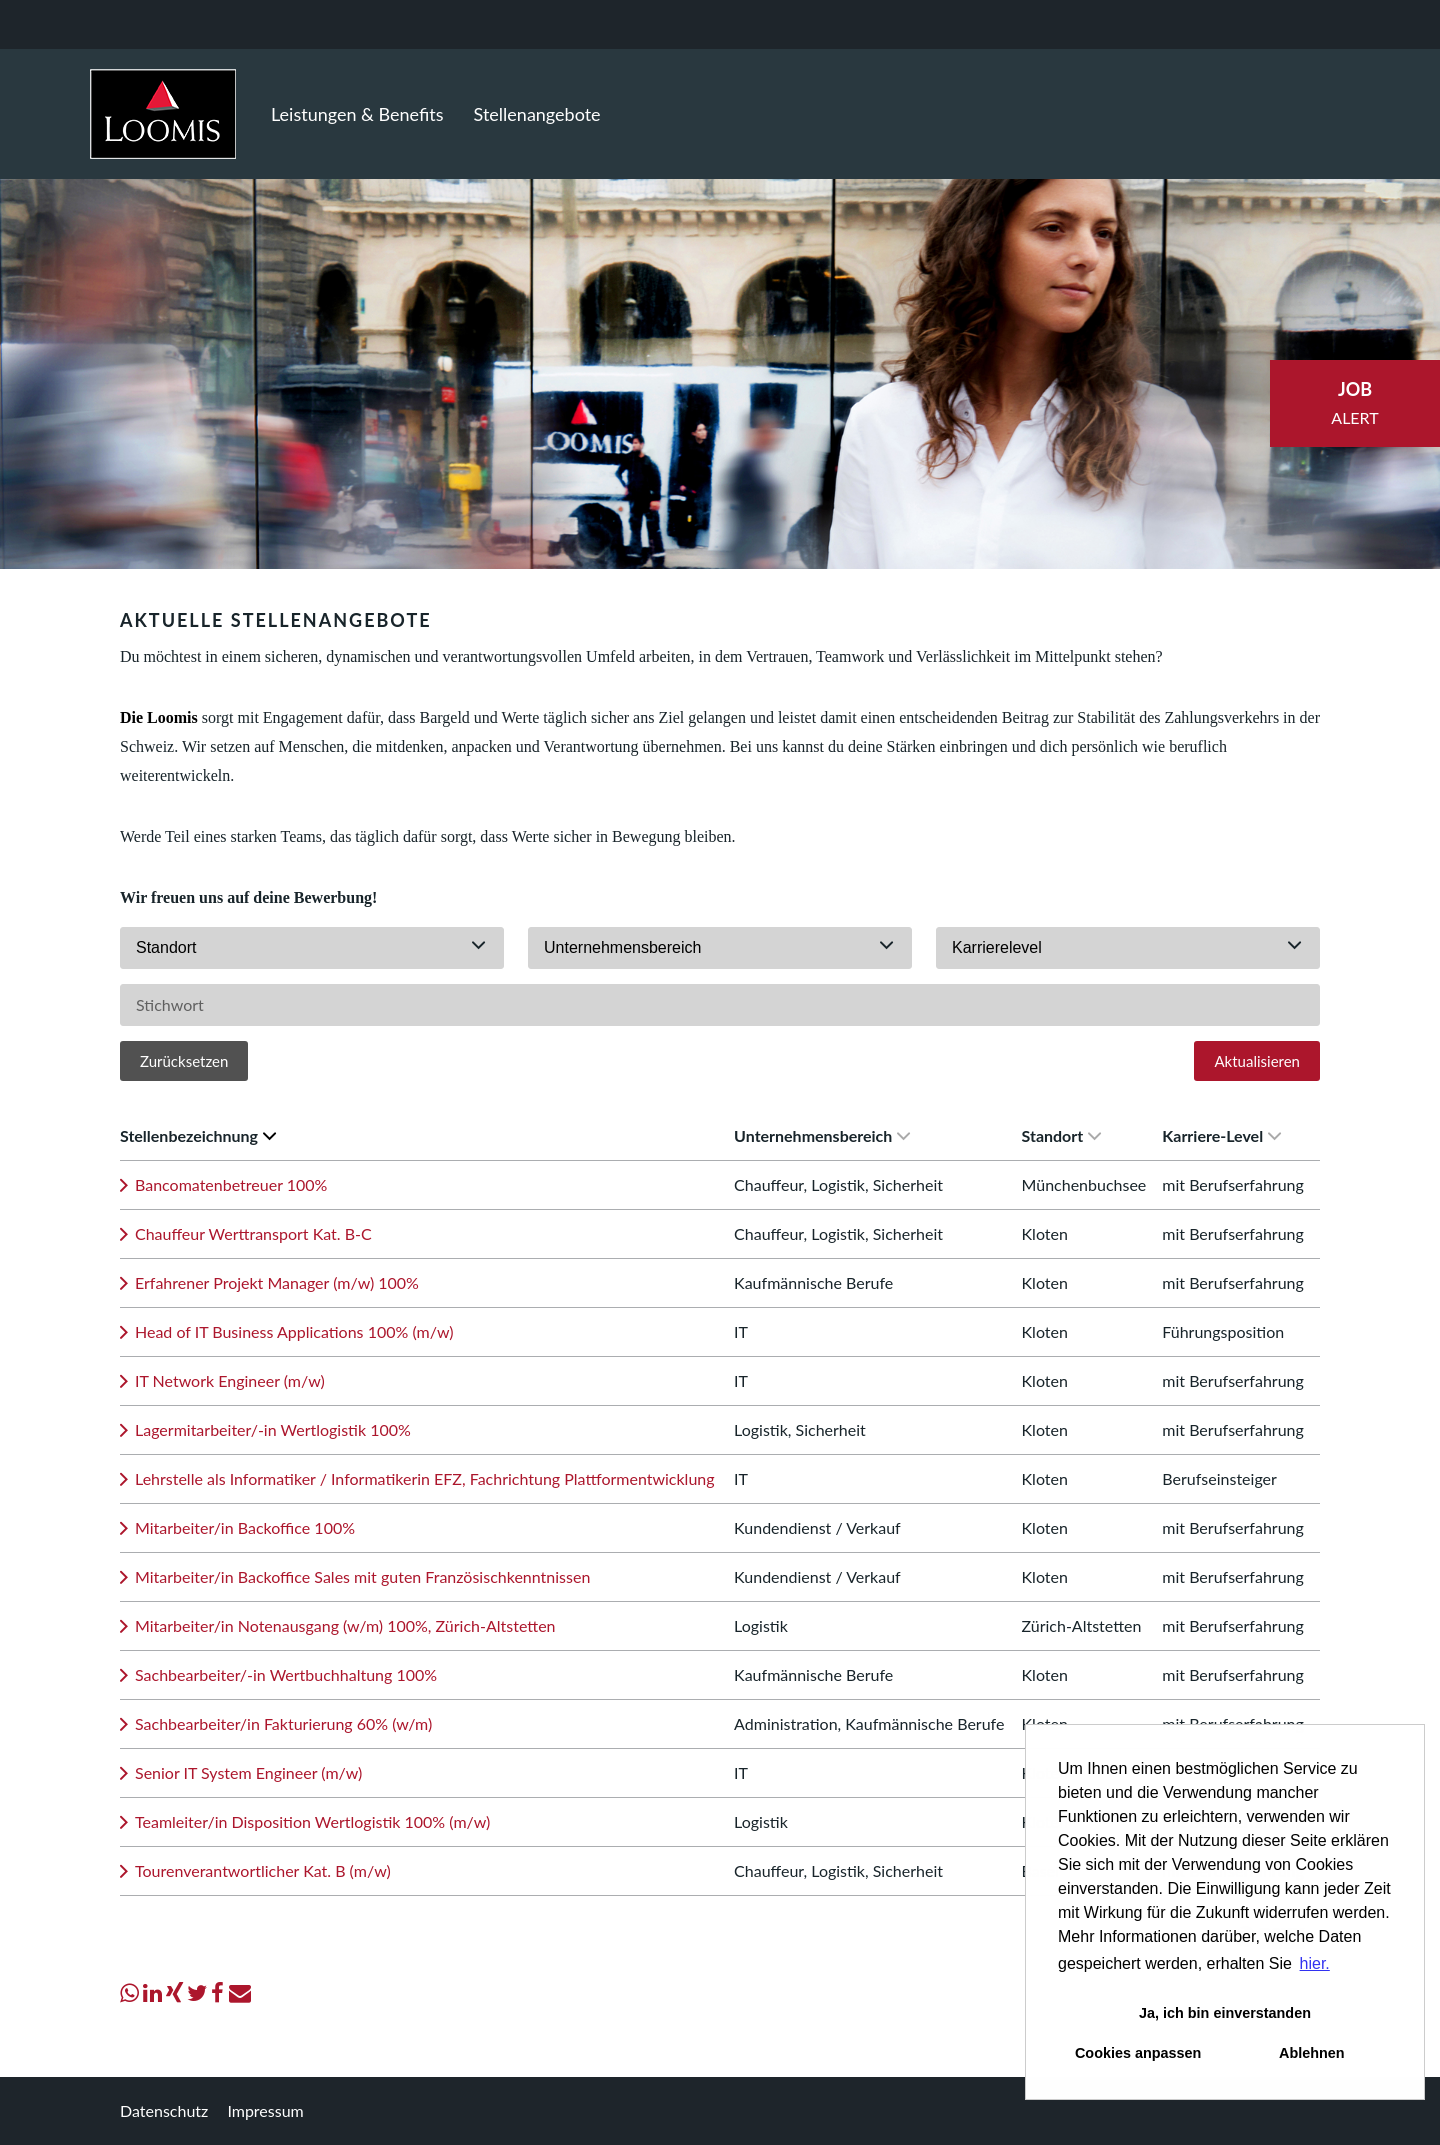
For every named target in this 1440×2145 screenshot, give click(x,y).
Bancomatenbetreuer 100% (231, 1184)
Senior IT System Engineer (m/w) (248, 1772)
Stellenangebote (537, 114)
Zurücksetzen (184, 1061)
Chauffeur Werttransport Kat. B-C (253, 1233)
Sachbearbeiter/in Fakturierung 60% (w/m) (283, 1723)
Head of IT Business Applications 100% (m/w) (294, 1331)
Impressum (265, 2110)
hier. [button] (1315, 1963)
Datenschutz (164, 2110)
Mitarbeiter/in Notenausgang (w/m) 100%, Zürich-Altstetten (345, 1625)
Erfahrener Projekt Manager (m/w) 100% (277, 1282)
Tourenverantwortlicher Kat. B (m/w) (263, 1870)
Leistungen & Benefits (357, 114)
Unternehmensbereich (822, 1135)
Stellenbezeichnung (198, 1135)
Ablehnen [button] (1312, 2053)
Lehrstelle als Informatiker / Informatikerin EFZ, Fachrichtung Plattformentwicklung (425, 1478)
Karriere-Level (1221, 1135)
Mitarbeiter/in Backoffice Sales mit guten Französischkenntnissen (362, 1576)
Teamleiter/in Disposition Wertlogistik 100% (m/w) (312, 1821)
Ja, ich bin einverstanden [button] (1225, 2013)
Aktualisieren (1257, 1061)
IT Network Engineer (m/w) (230, 1380)
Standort (1062, 1135)
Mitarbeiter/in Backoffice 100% (245, 1527)
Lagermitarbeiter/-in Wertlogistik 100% (273, 1429)
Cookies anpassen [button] (1138, 2053)
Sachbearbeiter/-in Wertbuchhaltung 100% (286, 1674)
